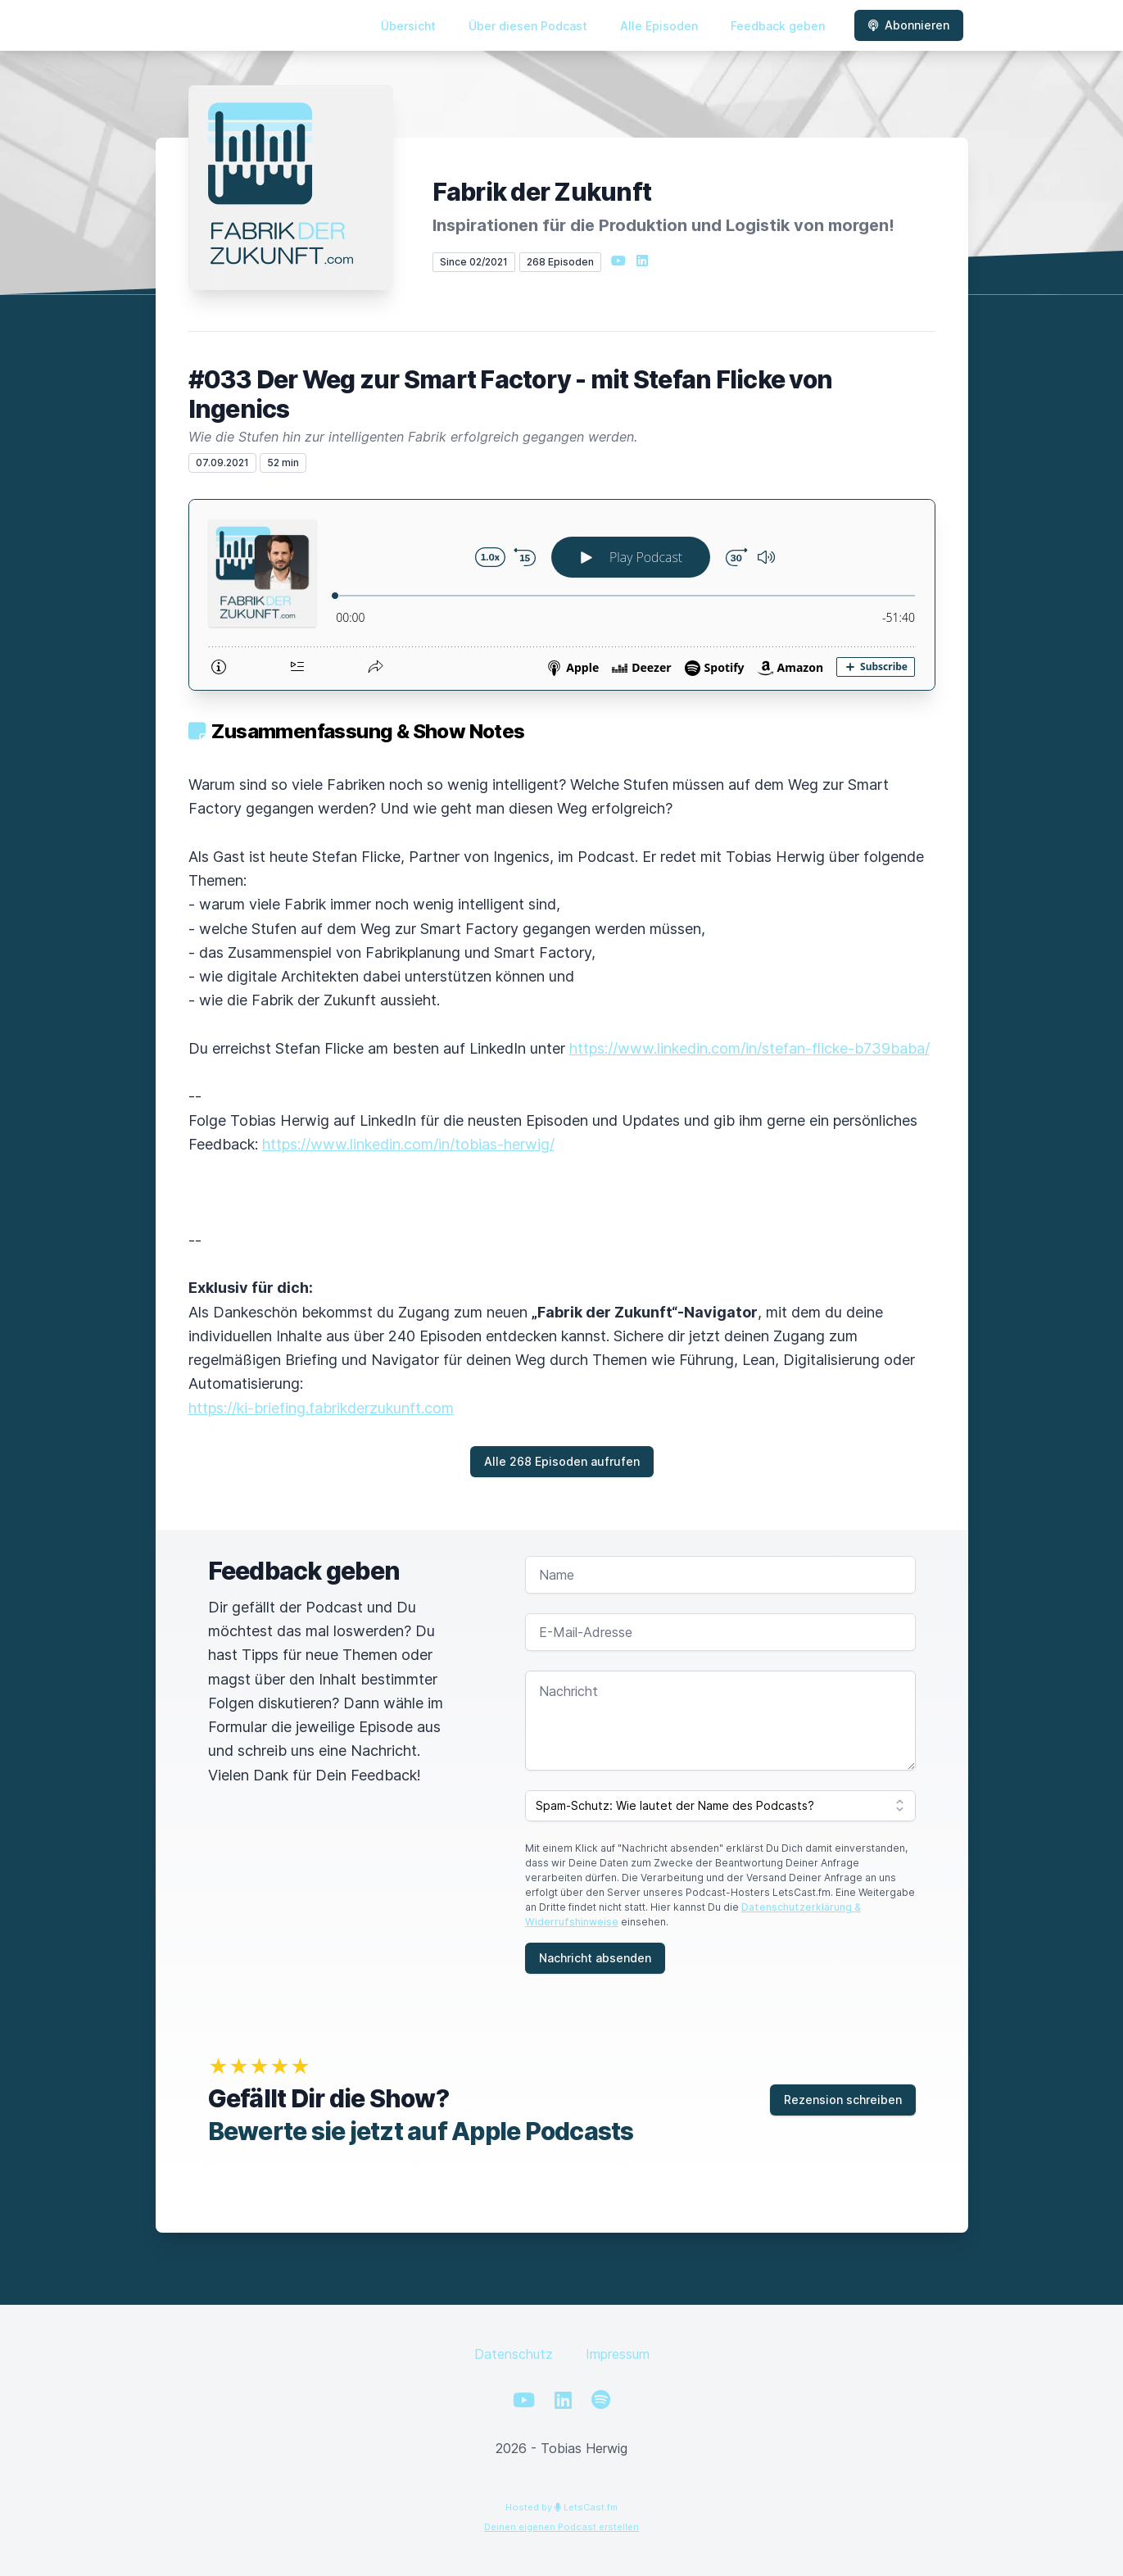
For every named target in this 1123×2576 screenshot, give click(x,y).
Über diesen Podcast (528, 26)
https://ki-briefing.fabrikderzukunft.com (321, 1408)
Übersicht (408, 26)
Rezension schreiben (843, 2100)
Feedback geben (778, 26)
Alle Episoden (659, 26)
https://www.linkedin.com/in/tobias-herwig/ (408, 1144)
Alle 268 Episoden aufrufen (562, 1461)
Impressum (618, 2354)
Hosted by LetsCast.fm (561, 2507)
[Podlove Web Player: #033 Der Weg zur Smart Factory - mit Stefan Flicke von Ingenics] (562, 595)
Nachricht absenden (595, 1958)
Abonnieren (908, 25)
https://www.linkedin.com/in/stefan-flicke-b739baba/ (749, 1048)
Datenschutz (513, 2354)
